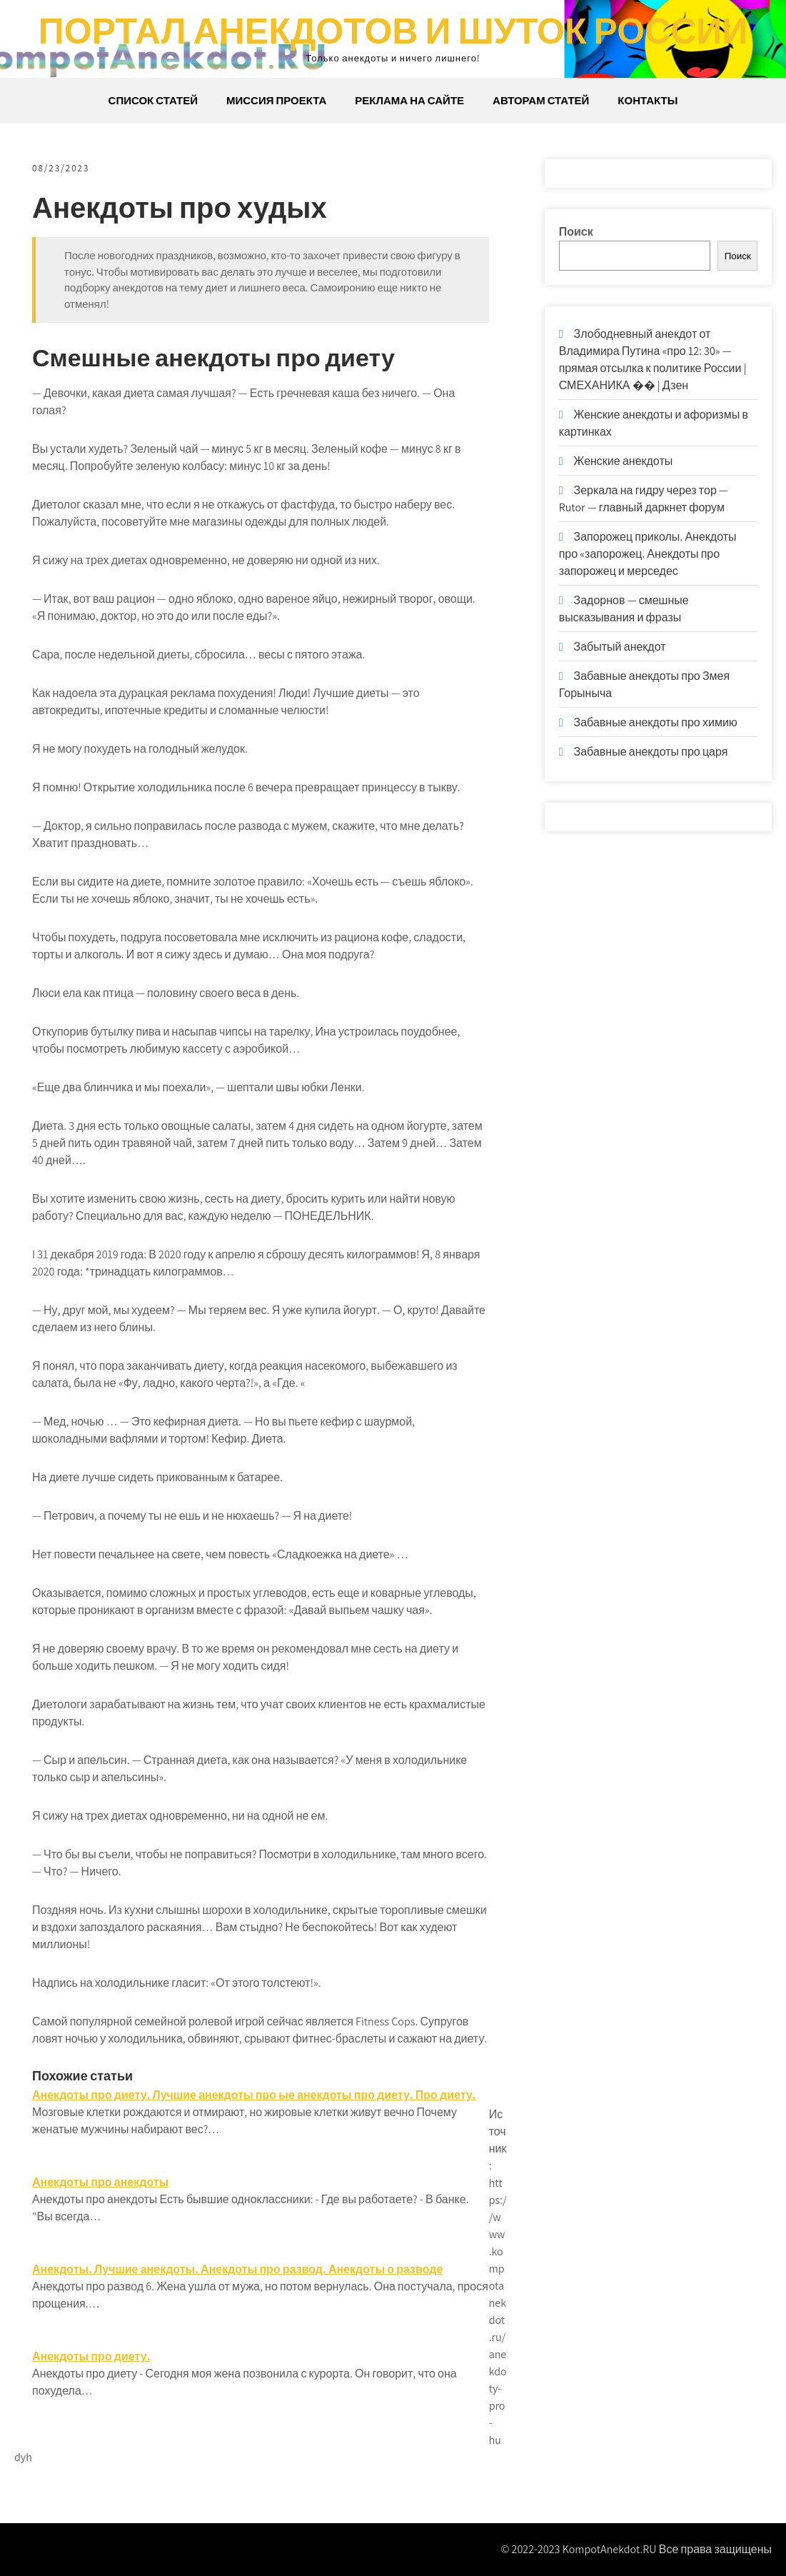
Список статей (153, 100)
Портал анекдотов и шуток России (393, 30)
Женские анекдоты (623, 460)
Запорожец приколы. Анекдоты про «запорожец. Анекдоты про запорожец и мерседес (648, 553)
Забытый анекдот (620, 646)
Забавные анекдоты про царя (651, 751)
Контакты (647, 100)
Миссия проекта (276, 100)
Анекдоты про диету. (91, 2356)
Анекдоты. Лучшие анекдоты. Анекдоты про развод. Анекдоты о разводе (237, 2269)
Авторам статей (541, 100)
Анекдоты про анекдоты (100, 2182)
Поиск (576, 231)
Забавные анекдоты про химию (655, 722)
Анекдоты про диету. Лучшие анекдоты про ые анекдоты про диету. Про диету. (254, 2095)
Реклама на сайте (409, 100)
